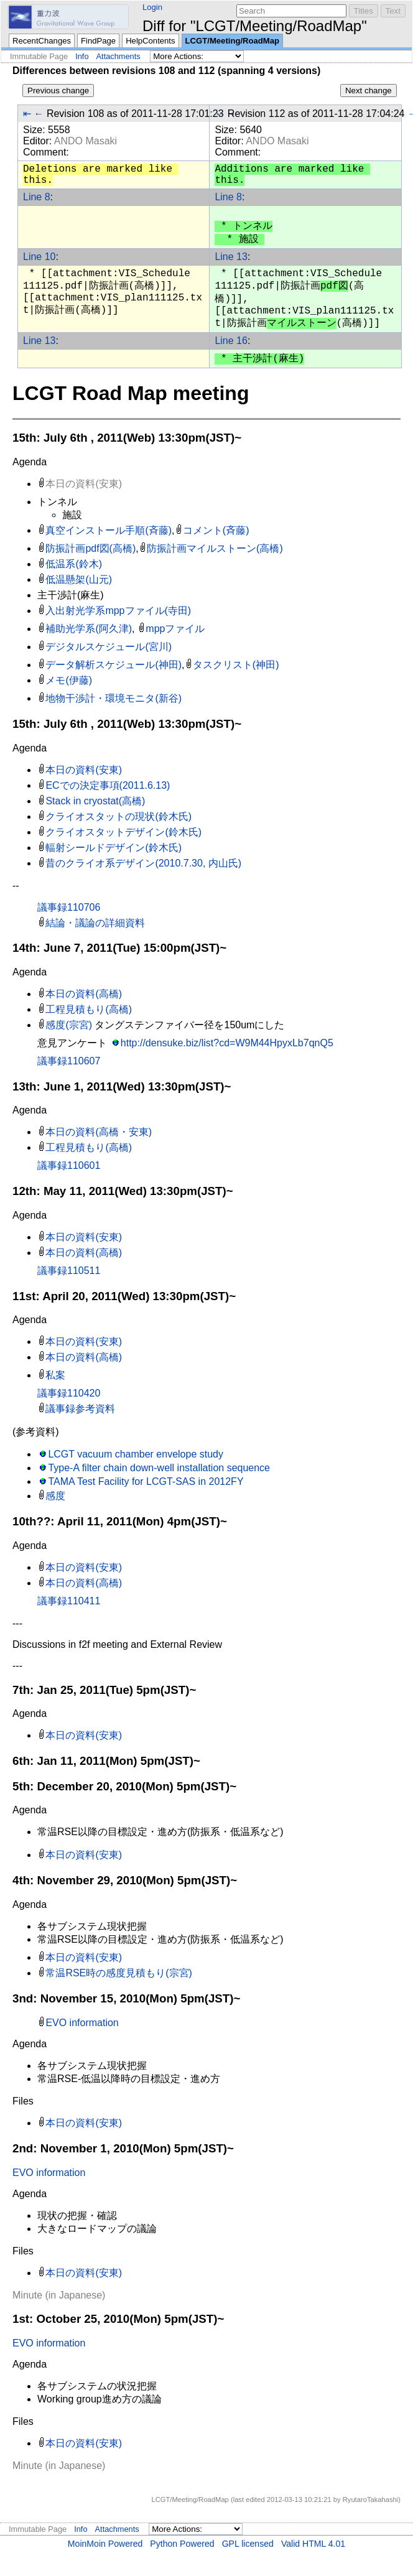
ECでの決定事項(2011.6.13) (107, 785)
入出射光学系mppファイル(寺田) (118, 610)
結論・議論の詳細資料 (95, 923)
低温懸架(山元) (78, 579)
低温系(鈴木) (73, 564)
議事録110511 (68, 1270)
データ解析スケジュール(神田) (113, 664)
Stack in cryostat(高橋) (95, 801)
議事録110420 (68, 1393)
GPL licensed (248, 2544)
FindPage (98, 40)
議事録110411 (68, 1601)
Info (81, 56)
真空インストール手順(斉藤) (108, 530)
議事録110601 (68, 1165)
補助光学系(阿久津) (88, 628)
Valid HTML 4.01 (313, 2544)
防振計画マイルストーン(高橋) (215, 548)
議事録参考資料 (80, 1408)
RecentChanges (41, 40)
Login (152, 7)
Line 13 (231, 256)
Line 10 (39, 256)
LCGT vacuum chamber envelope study (135, 1454)
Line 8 (36, 197)
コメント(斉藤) (216, 530)
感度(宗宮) (68, 1025)
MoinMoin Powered (105, 2544)
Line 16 (231, 340)
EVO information (81, 2022)
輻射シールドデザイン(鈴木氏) (113, 847)
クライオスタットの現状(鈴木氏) (118, 816)
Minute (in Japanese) (58, 2295)
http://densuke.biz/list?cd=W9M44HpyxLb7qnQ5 (227, 1043)
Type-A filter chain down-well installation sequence (159, 1467)
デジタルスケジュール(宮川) (108, 646)
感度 (55, 1495)
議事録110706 (68, 907)
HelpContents (150, 40)
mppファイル (175, 628)
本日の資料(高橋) (83, 993)
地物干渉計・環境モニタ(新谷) (113, 698)
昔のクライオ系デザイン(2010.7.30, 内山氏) (143, 863)
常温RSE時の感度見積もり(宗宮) (118, 1973)
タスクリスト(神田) (236, 664)
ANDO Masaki (85, 141)
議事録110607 (68, 1061)
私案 (55, 1375)
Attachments (118, 56)
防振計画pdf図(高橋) (90, 548)
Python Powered (182, 2544)
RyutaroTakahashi (371, 2499)
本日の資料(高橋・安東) (98, 1132)
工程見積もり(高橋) (88, 1009)
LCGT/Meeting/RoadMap (232, 40)
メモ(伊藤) (68, 680)
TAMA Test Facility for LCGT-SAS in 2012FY (145, 1481)
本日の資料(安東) (83, 483)
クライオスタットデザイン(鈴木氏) (123, 832)
